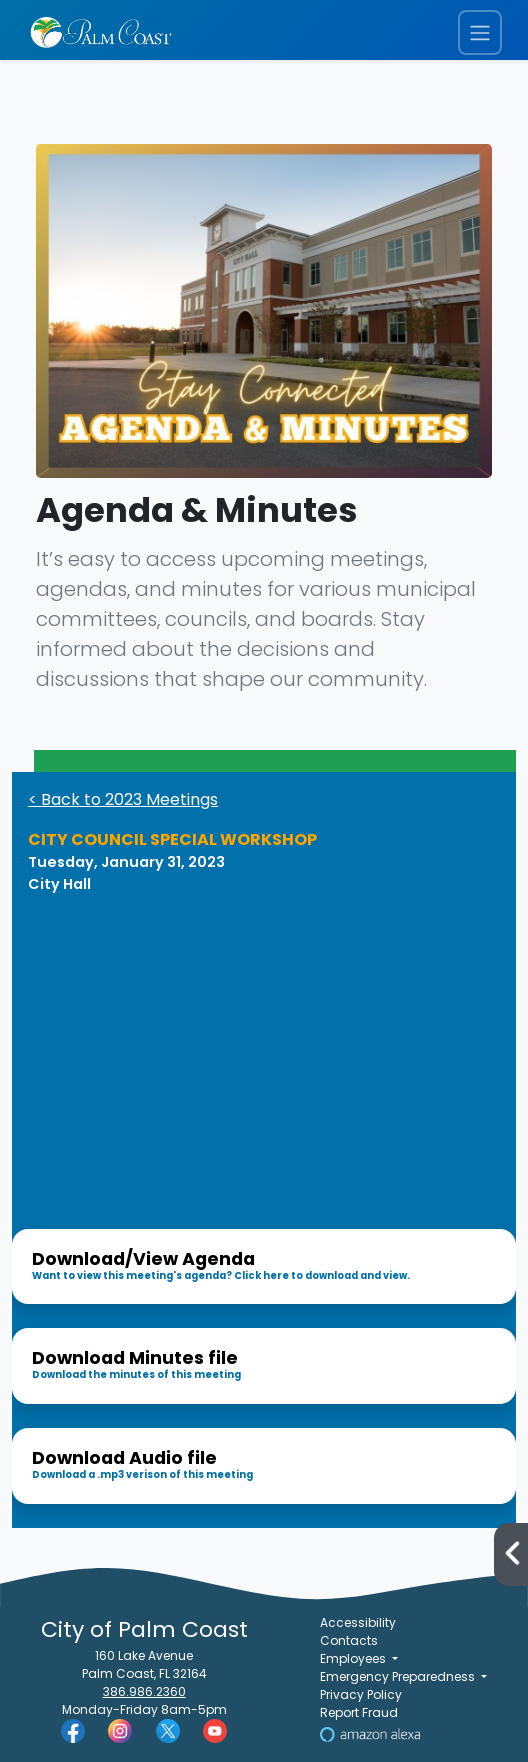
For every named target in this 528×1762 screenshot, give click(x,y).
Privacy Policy (361, 1694)
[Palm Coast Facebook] (73, 1730)
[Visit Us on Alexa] (370, 1733)
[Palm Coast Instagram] (120, 1730)
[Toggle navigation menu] (480, 32)
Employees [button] (354, 1658)
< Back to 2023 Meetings (123, 799)
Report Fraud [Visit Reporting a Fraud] (359, 1712)
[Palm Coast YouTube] (215, 1730)
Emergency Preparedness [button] (399, 1676)
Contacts (349, 1640)
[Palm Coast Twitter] (168, 1730)
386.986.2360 (144, 1691)
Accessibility (358, 1622)
